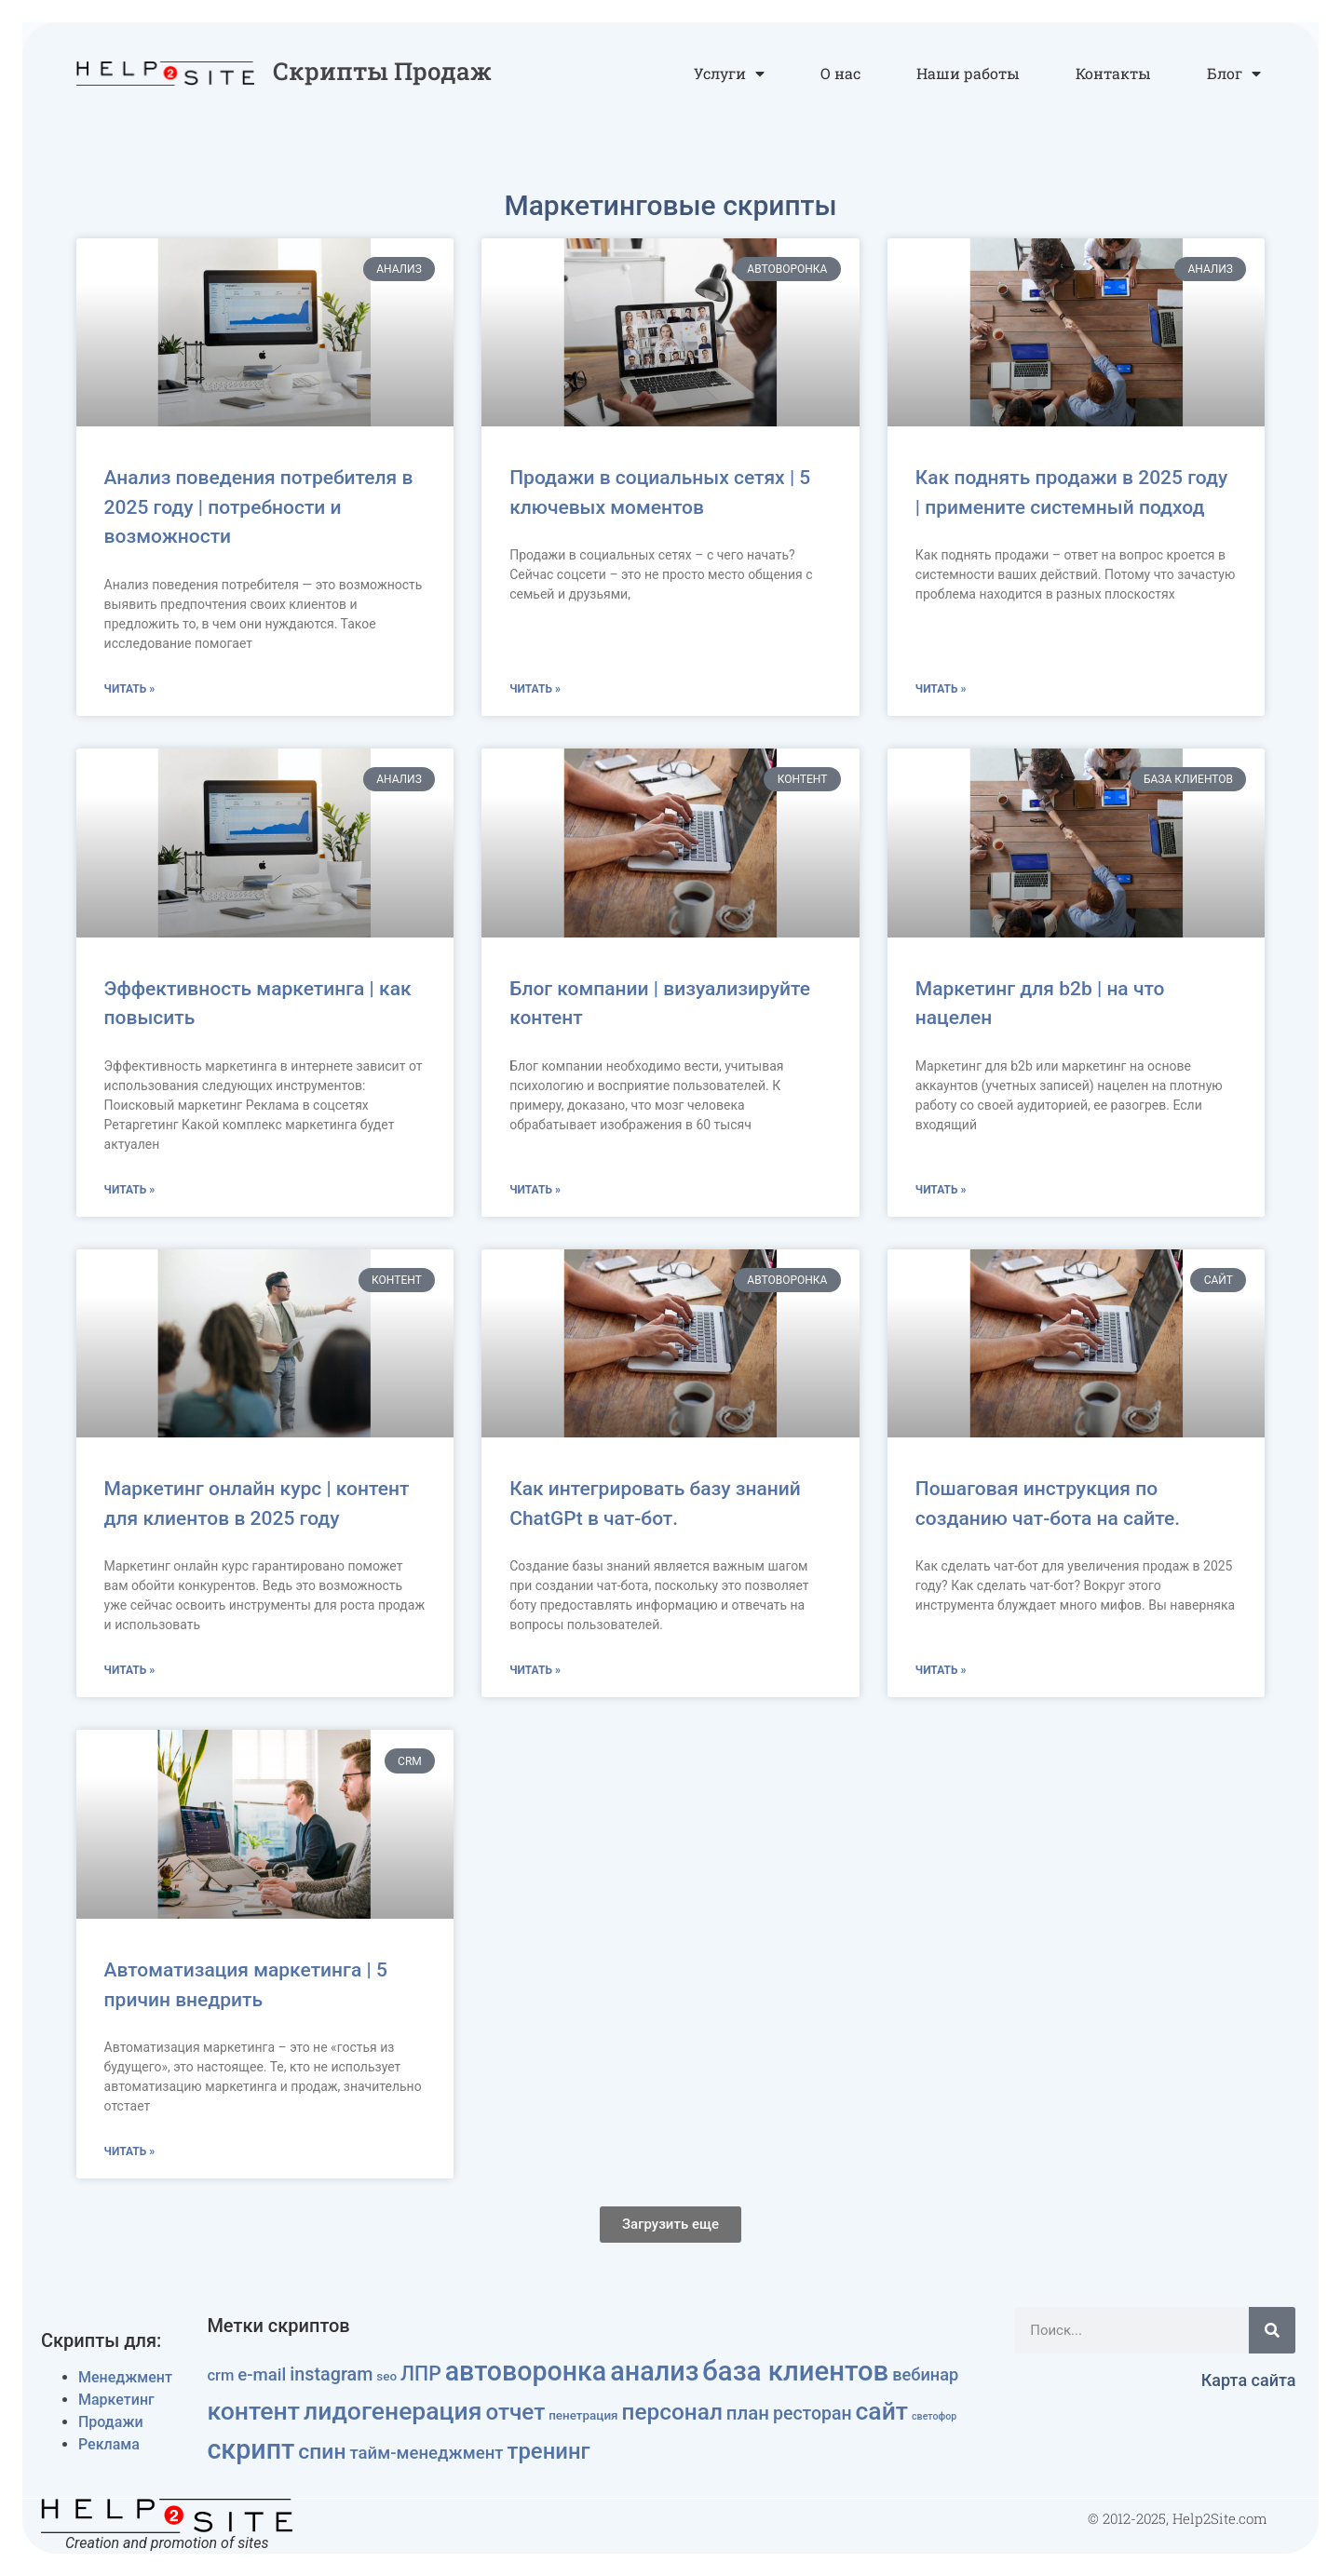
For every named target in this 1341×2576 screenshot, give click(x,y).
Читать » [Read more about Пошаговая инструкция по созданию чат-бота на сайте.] (941, 1670)
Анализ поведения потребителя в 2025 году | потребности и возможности (258, 506)
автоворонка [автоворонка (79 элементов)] (526, 2371)
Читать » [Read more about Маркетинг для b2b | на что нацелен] (941, 1189)
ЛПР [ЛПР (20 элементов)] (420, 2373)
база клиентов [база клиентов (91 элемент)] (795, 2371)
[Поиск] (1272, 2330)
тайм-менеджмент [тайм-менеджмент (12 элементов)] (426, 2453)
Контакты (1113, 73)
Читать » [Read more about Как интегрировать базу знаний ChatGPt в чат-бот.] (535, 1670)
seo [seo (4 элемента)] (386, 2376)
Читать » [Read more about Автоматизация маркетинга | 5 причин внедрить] (130, 2151)
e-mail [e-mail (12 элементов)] (261, 2375)
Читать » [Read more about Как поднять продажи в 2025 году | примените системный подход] (941, 688)
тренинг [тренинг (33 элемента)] (549, 2451)
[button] (670, 2224)
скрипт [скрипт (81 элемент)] (250, 2449)
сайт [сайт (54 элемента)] (882, 2410)
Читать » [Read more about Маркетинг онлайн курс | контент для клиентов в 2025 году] (130, 1670)
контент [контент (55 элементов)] (253, 2411)
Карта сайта (1248, 2380)
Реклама (109, 2444)
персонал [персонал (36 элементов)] (672, 2411)
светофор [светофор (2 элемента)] (934, 2416)
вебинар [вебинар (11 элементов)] (925, 2374)
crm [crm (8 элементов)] (220, 2375)
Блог (1234, 73)
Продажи (110, 2422)
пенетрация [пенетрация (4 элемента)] (583, 2415)
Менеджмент (125, 2377)
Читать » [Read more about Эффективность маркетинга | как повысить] (130, 1189)
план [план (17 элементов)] (747, 2413)
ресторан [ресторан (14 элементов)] (812, 2413)
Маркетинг (116, 2399)
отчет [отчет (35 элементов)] (515, 2411)
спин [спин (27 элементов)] (321, 2451)
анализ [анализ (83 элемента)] (654, 2371)
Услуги (729, 73)
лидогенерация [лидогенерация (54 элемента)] (392, 2410)
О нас (840, 73)
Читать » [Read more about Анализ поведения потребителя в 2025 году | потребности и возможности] (130, 688)
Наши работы (968, 73)
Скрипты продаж (382, 71)
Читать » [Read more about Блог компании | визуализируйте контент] (535, 1189)
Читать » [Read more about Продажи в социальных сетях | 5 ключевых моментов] (535, 688)
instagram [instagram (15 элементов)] (331, 2374)
